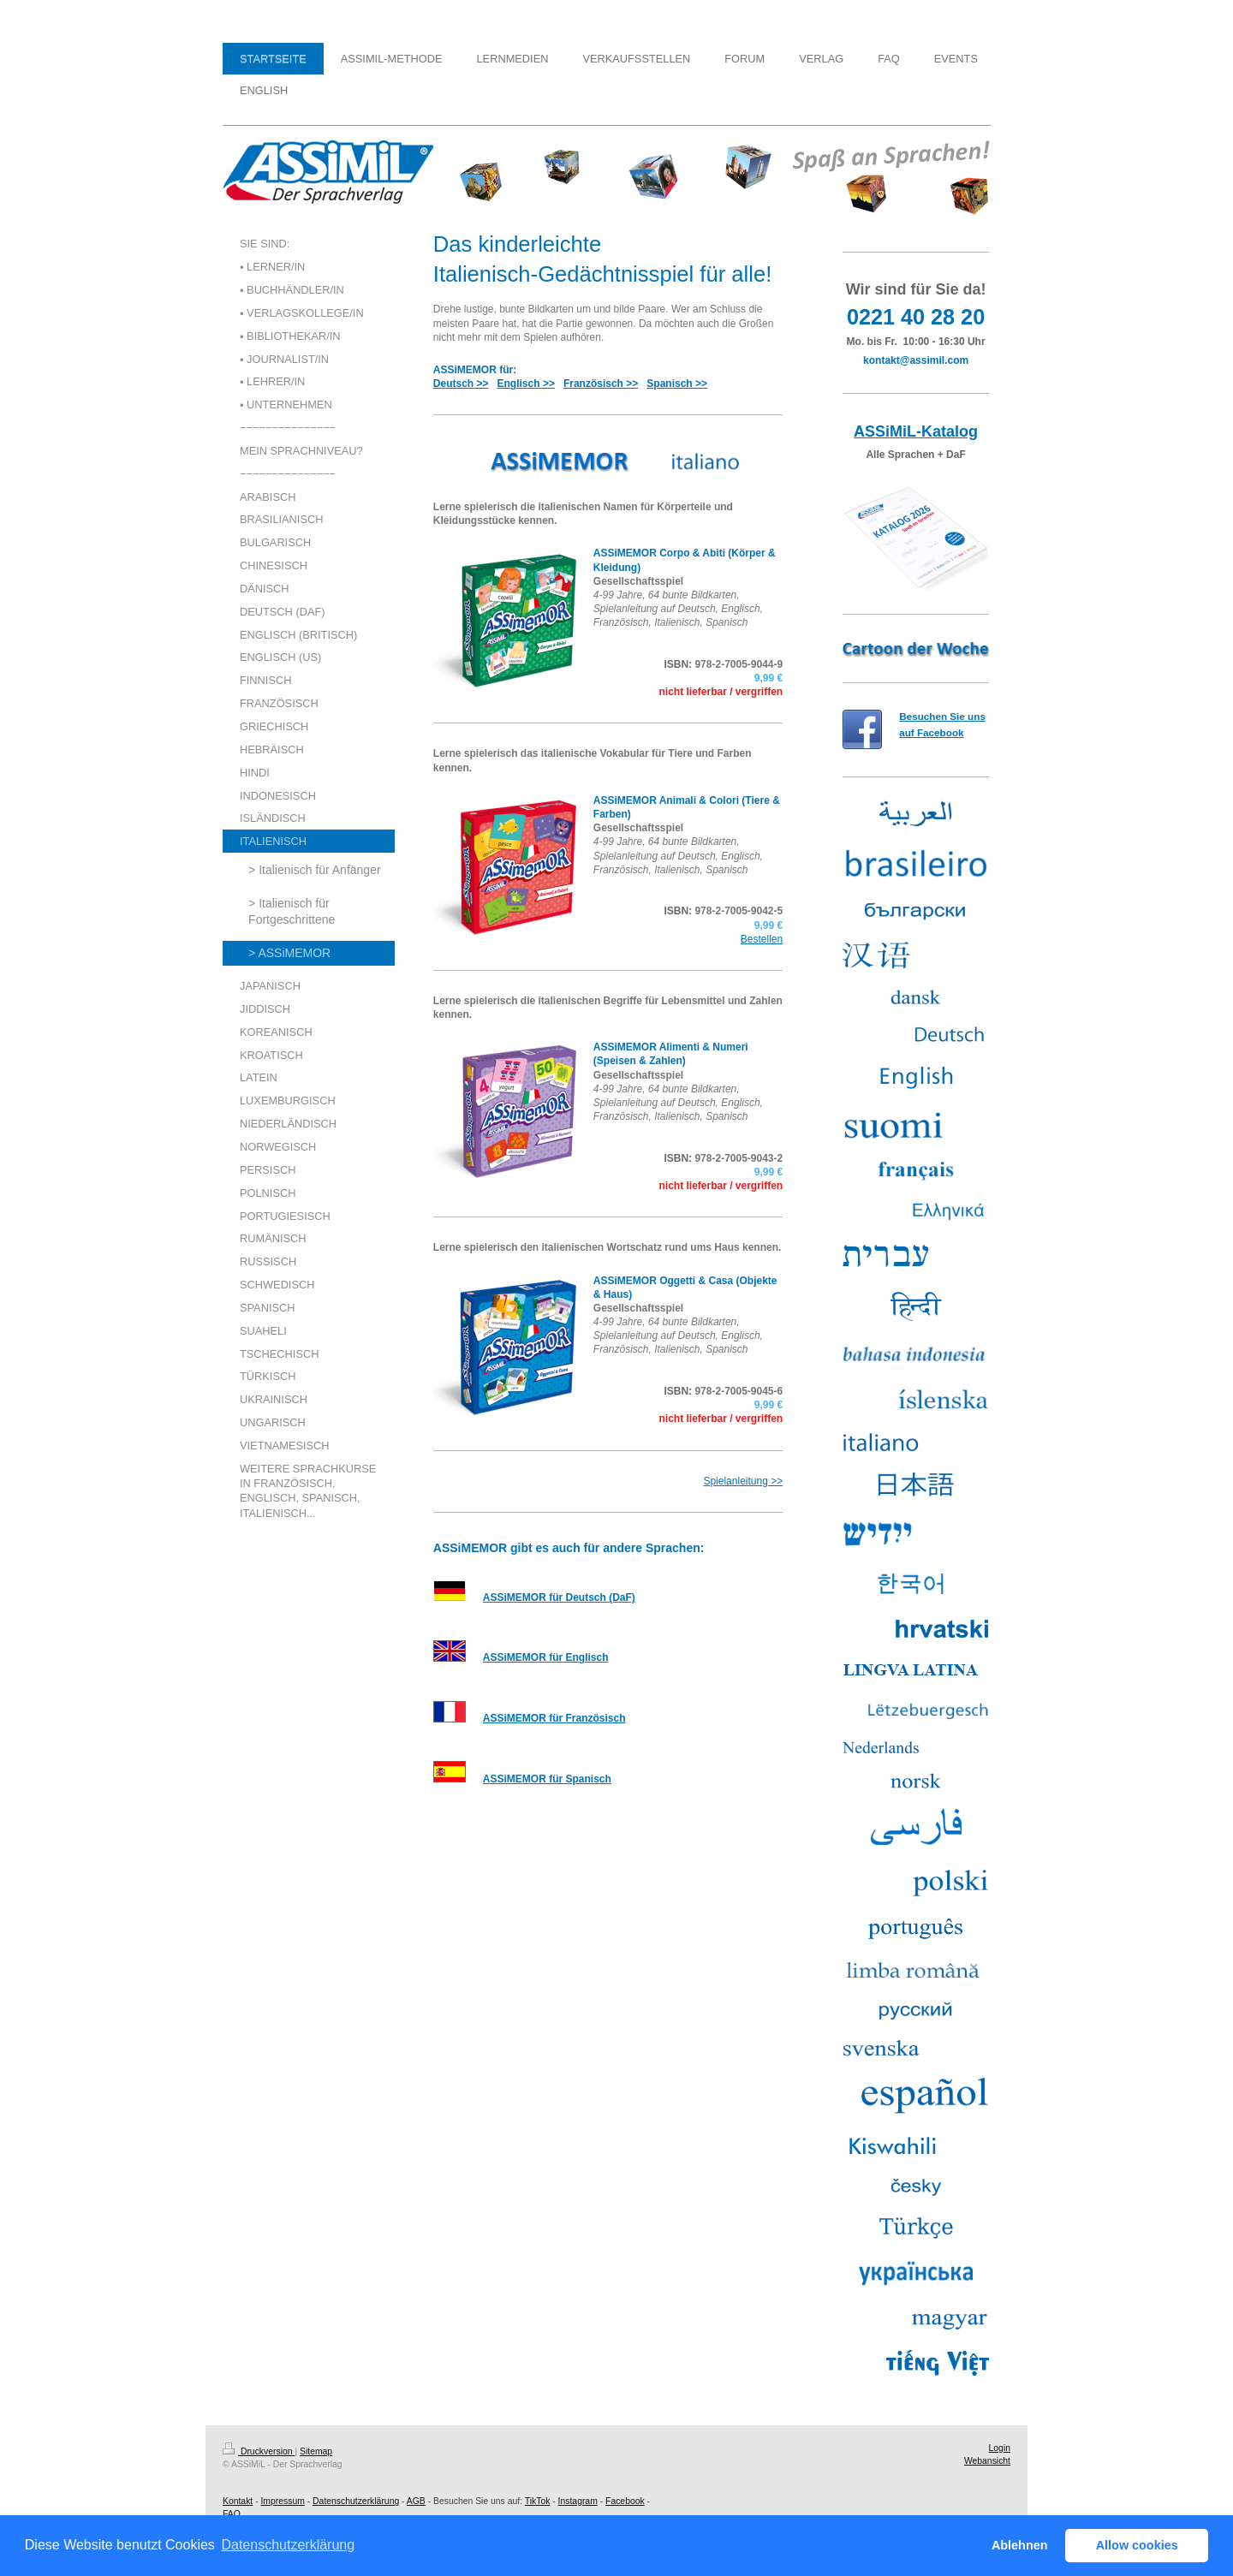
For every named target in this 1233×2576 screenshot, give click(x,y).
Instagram (578, 2501)
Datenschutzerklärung (356, 2501)
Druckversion (259, 2451)
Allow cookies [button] (1137, 2545)
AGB (416, 2501)
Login (999, 2448)
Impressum (282, 2501)
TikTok (538, 2501)
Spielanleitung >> (743, 1481)
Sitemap (316, 2451)
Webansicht (987, 2461)
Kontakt (238, 2501)
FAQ (232, 2514)
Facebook (625, 2501)
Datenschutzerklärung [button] (287, 2544)
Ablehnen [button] (1020, 2545)
